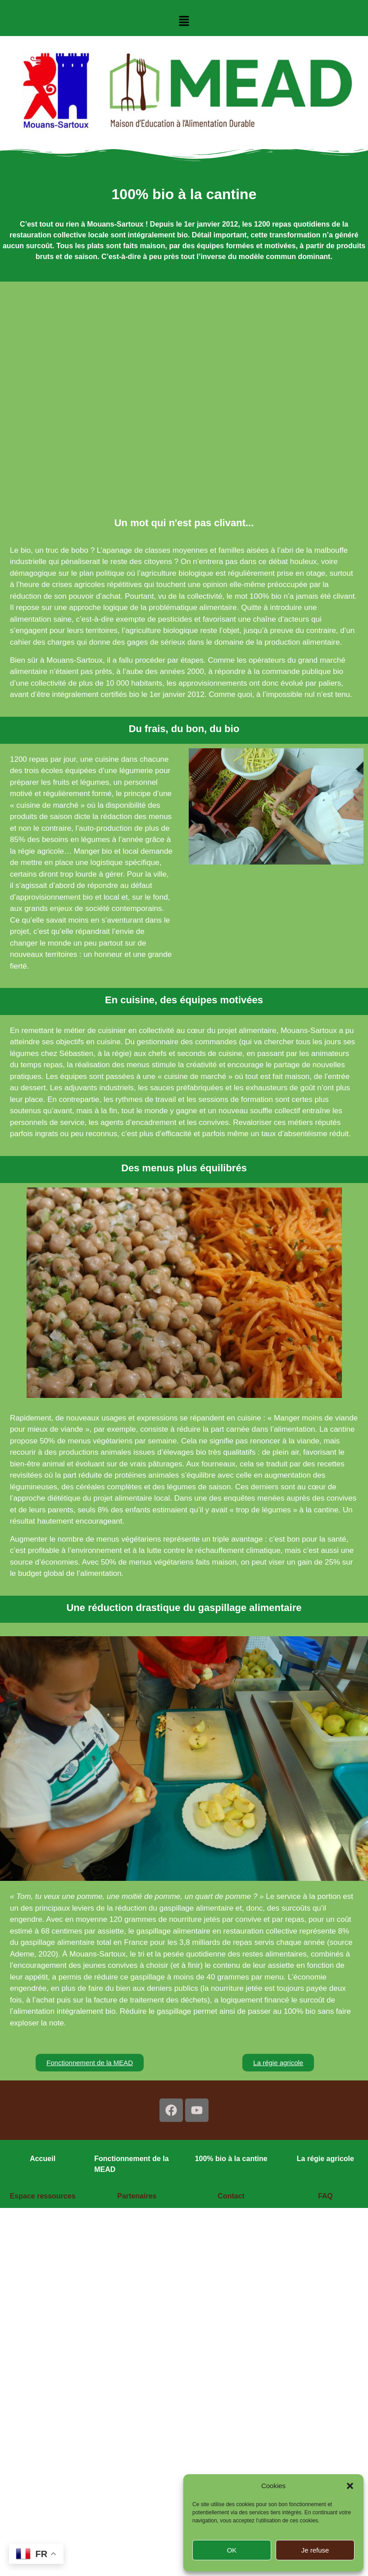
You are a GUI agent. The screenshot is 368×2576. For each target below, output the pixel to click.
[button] (349, 2485)
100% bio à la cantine (231, 2158)
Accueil (42, 2158)
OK (232, 2550)
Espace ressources (43, 2196)
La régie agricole (325, 2158)
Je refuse (315, 2550)
